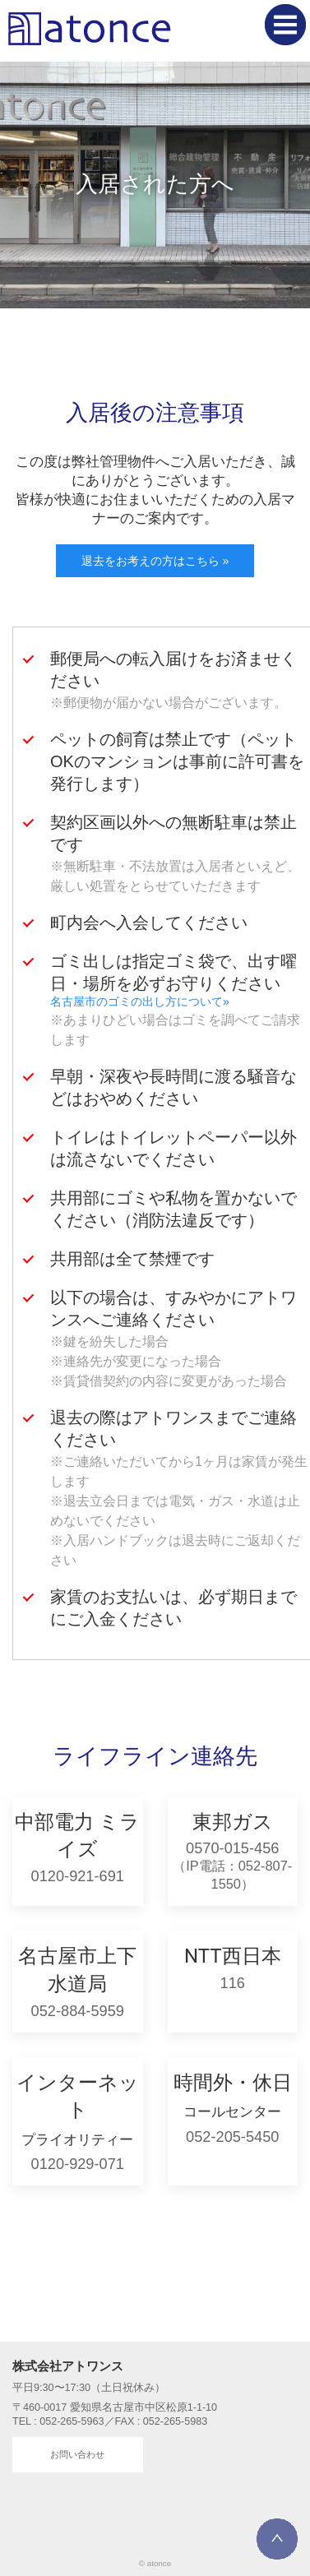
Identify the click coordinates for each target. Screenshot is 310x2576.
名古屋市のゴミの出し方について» (139, 1001)
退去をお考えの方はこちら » (155, 560)
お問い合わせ (77, 2454)
